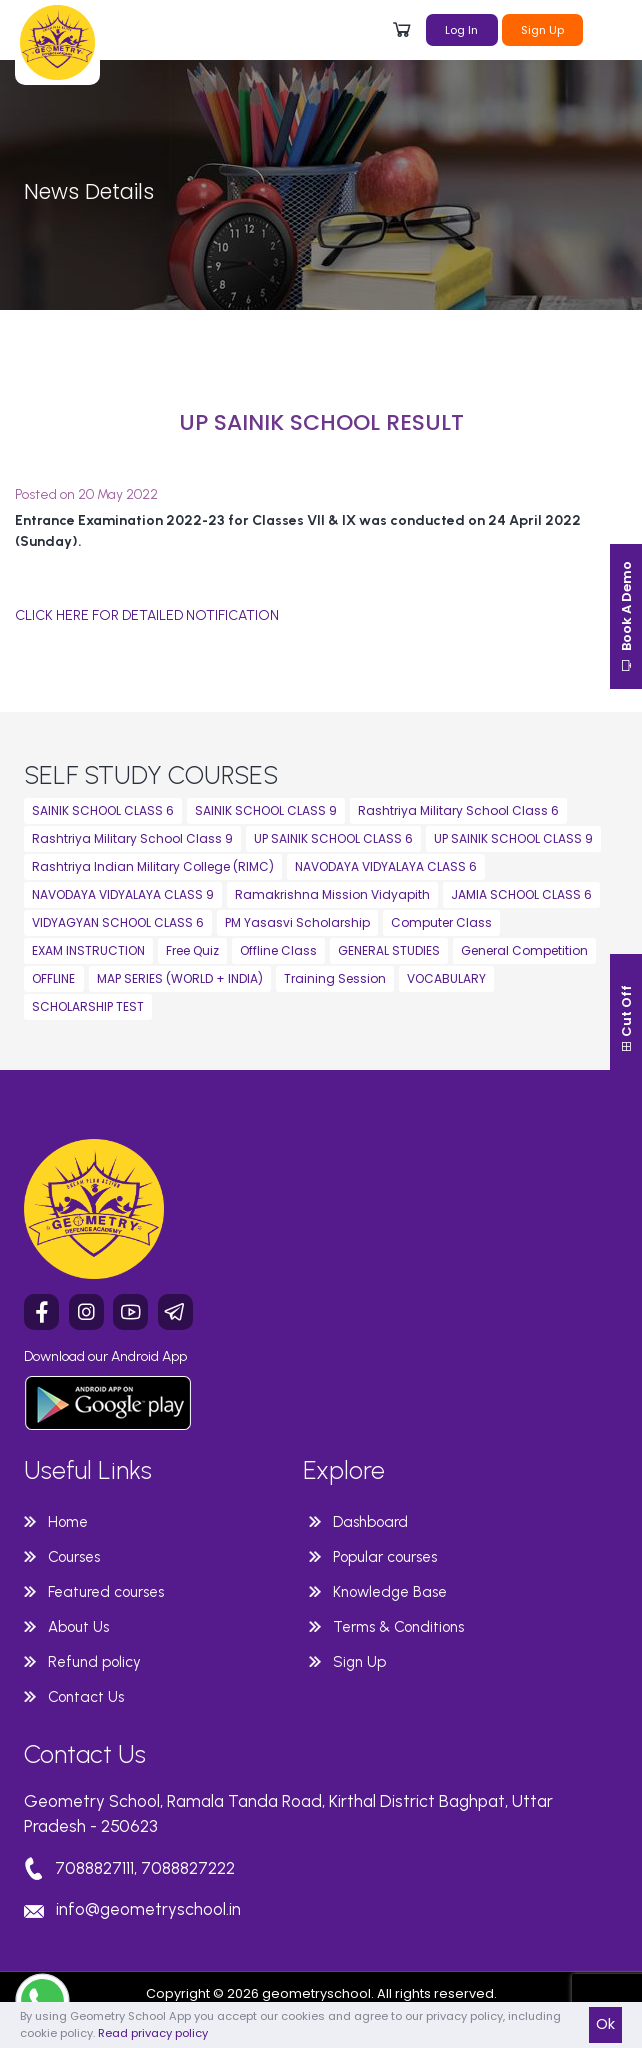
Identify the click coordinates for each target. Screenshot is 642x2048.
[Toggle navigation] (607, 28)
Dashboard (370, 1522)
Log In (461, 30)
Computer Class (441, 922)
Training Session (335, 978)
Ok (605, 2024)
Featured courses (106, 1592)
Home (68, 1522)
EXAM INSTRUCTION (88, 950)
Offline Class (278, 950)
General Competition (524, 950)
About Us (78, 1627)
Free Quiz (192, 950)
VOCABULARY (446, 978)
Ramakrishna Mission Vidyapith (332, 894)
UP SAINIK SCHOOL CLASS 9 (513, 838)
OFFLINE (53, 978)
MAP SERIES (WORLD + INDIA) (180, 978)
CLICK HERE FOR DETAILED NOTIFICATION (147, 615)
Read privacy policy (153, 2033)
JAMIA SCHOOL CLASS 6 (521, 894)
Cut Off (626, 1019)
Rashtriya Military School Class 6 (458, 810)
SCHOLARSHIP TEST (88, 1006)
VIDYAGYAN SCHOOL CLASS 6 (118, 922)
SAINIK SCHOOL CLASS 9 (266, 810)
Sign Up (542, 30)
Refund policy (94, 1662)
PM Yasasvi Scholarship (297, 922)
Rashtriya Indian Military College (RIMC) (153, 866)
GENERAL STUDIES (389, 950)
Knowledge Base (390, 1592)
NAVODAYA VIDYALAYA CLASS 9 (123, 894)
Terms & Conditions (398, 1627)
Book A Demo (626, 616)
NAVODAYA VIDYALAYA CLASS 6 (386, 866)
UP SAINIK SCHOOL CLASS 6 (333, 838)
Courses (74, 1557)
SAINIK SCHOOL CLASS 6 (103, 810)
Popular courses (385, 1557)
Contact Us (86, 1697)
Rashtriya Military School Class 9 (132, 838)
